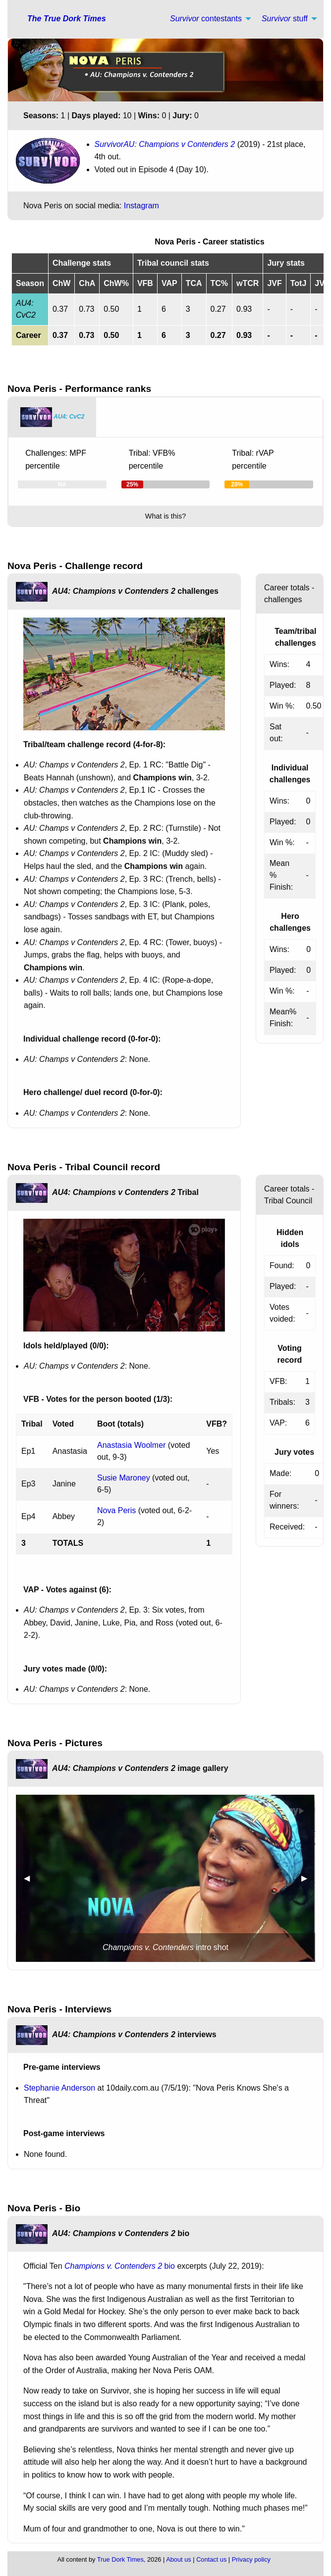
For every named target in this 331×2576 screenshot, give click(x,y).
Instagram (141, 205)
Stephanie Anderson (59, 2088)
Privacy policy (251, 2559)
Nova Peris (116, 1510)
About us (178, 2559)
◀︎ (31, 1878)
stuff (285, 18)
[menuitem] (208, 18)
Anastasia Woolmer (131, 1445)
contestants (206, 18)
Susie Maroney (123, 1478)
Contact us (211, 2559)
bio (119, 2266)
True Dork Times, (121, 2559)
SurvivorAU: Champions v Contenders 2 (165, 144)
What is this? (165, 516)
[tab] (52, 417)
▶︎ (308, 1878)
